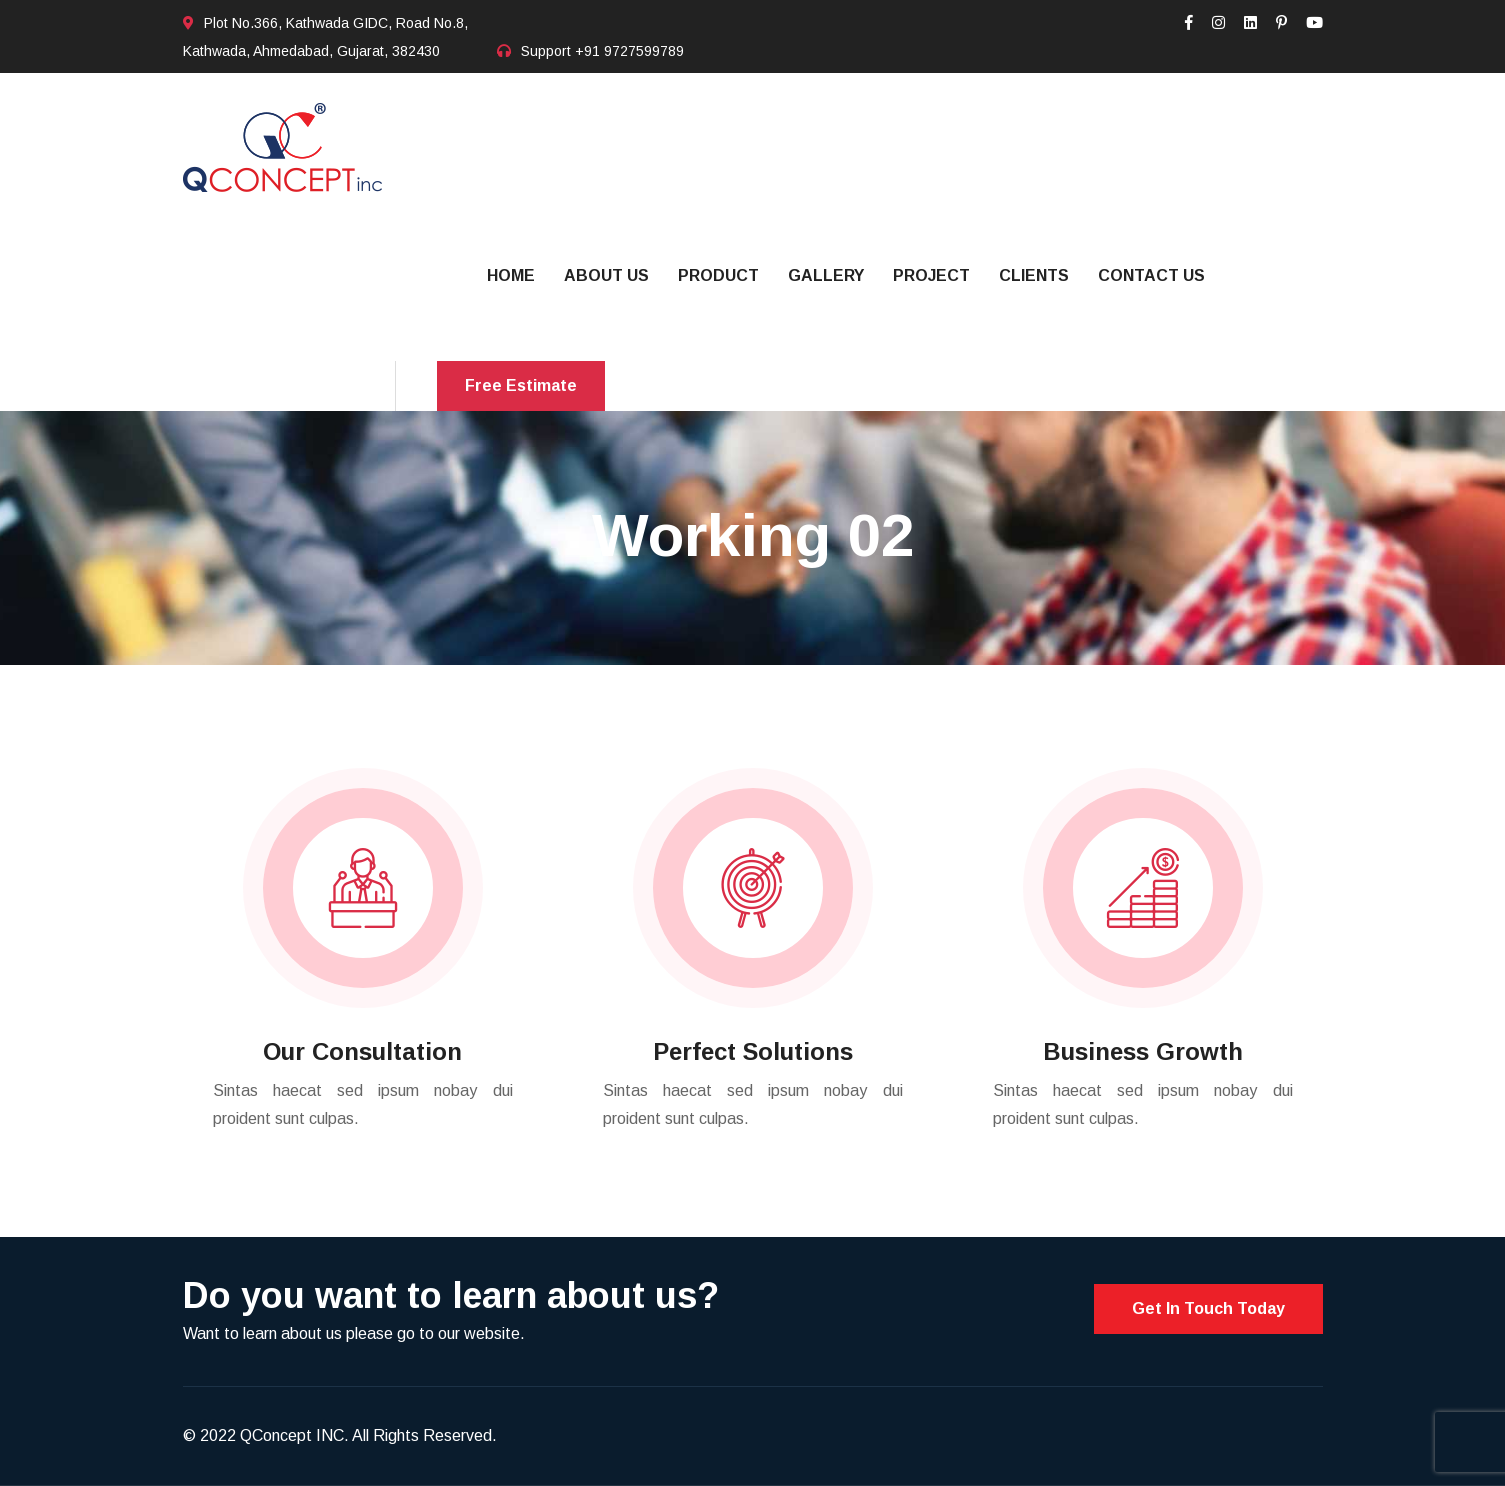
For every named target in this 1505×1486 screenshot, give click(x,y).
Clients (1034, 275)
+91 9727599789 (629, 51)
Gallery (826, 275)
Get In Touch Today (1208, 1308)
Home (511, 275)
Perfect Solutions (753, 1051)
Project (931, 275)
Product (718, 275)
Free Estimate (521, 385)
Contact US (1151, 275)
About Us (606, 275)
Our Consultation (362, 1051)
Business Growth (1143, 1051)
